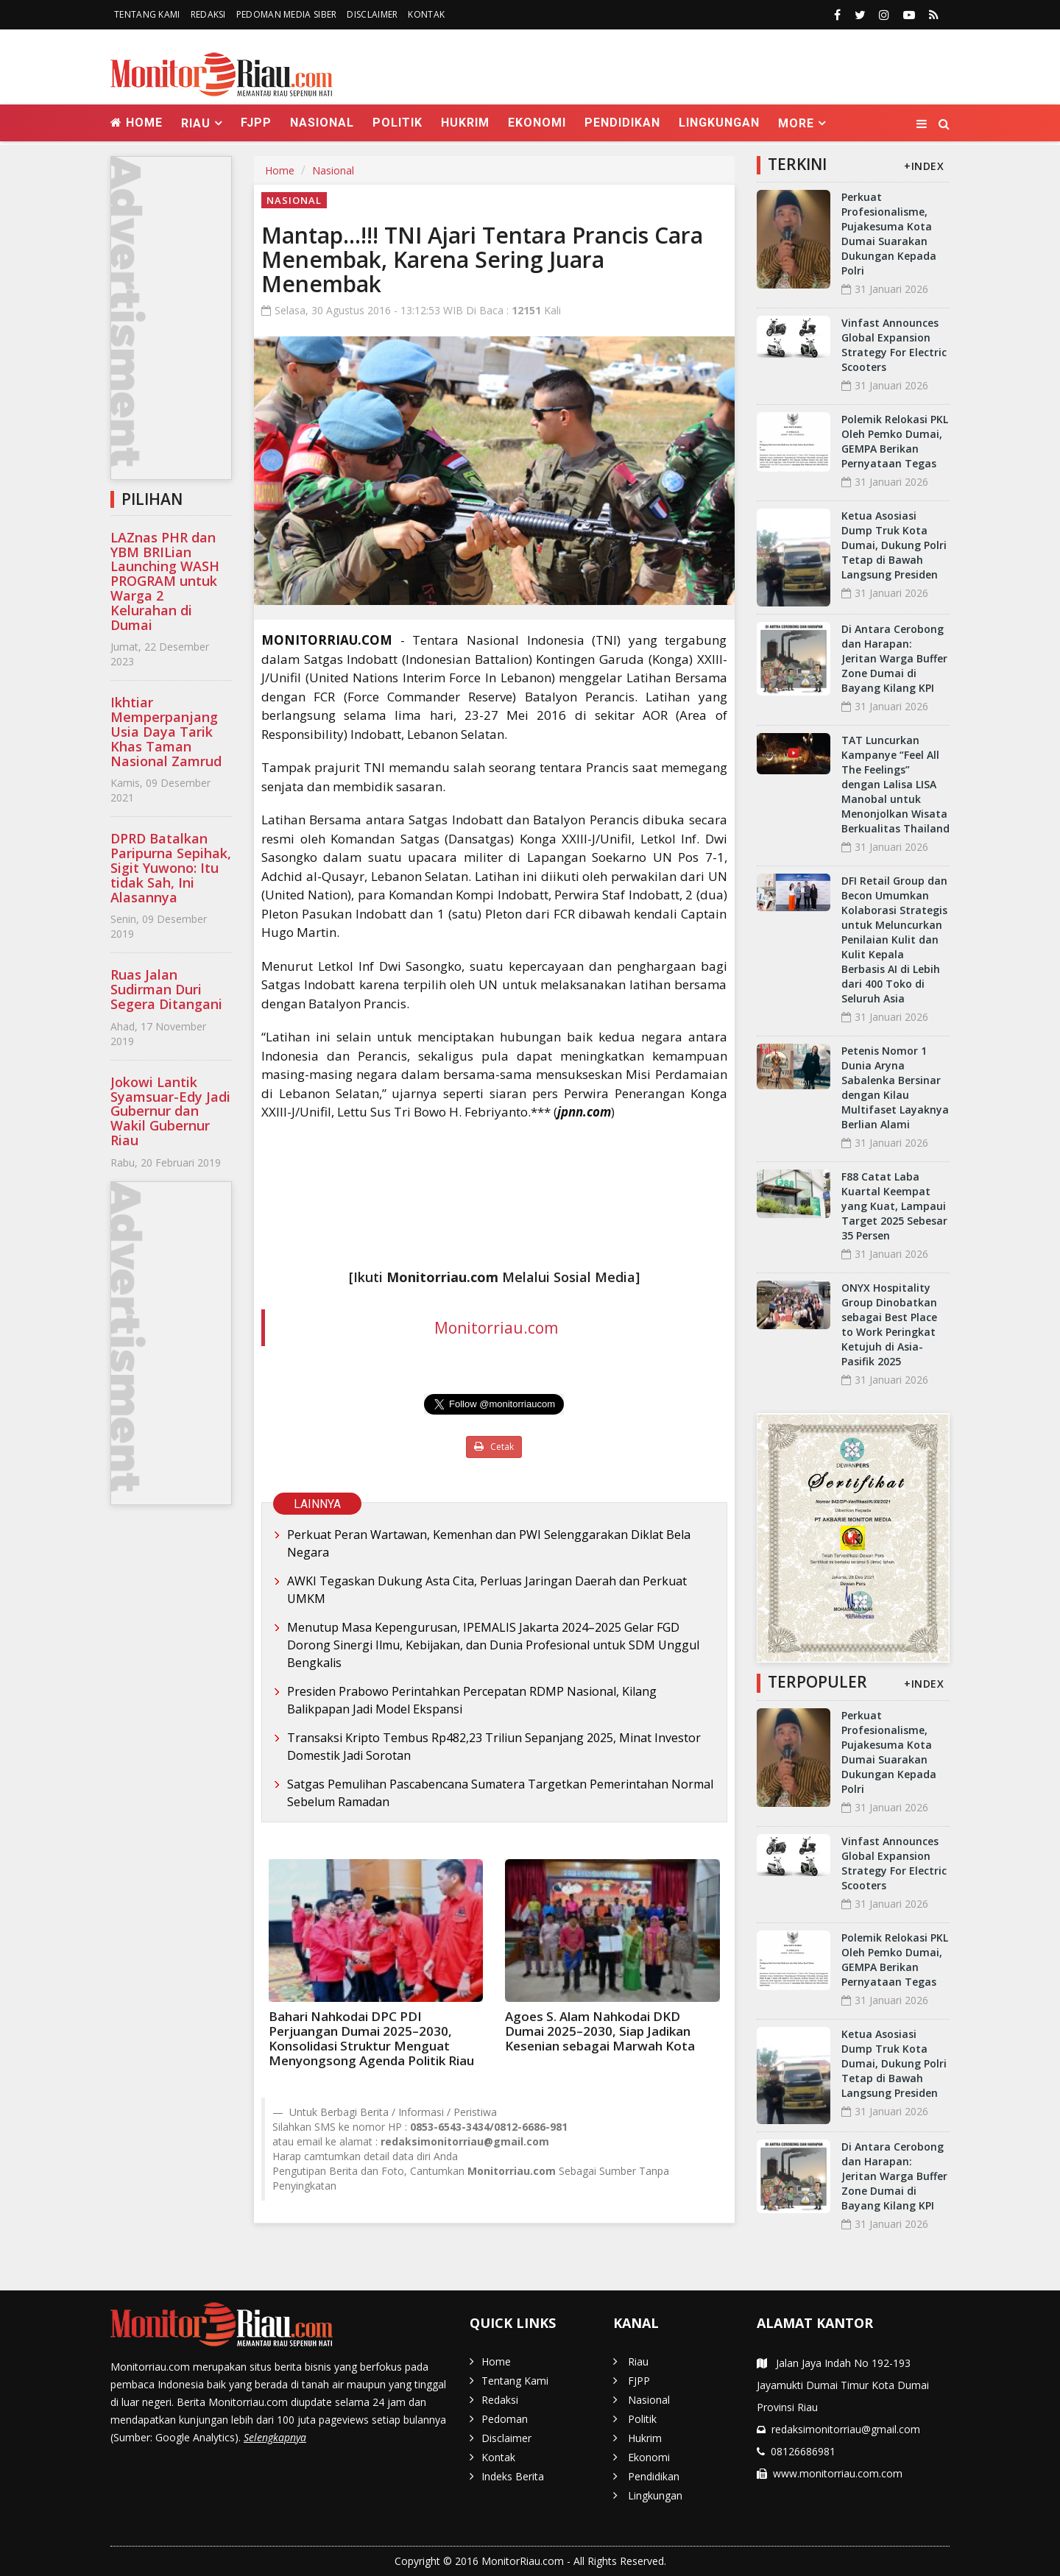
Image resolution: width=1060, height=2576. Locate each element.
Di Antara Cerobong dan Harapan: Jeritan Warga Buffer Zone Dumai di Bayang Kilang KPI (894, 658)
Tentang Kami (147, 14)
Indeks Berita (512, 2476)
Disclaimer (372, 14)
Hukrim (465, 123)
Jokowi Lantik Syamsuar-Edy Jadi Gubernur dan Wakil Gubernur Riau (170, 1111)
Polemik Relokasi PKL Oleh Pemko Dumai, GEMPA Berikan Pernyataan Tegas (894, 441)
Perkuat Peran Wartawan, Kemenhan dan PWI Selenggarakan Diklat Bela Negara (488, 1543)
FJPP (256, 123)
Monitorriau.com (496, 1327)
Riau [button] (196, 123)
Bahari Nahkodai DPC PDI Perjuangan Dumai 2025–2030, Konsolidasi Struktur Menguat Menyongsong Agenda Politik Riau (371, 2038)
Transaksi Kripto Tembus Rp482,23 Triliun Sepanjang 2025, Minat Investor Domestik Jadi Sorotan (494, 1746)
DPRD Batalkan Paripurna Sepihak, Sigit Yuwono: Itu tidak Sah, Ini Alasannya (170, 867)
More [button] (796, 123)
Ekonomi (537, 123)
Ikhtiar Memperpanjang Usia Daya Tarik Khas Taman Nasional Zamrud (166, 731)
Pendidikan (622, 123)
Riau (638, 2361)
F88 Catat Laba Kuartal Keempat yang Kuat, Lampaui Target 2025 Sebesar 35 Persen (894, 1206)
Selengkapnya (275, 2437)
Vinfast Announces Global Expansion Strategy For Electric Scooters (894, 345)
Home (136, 123)
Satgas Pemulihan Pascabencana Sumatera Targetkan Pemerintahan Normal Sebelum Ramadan (500, 1793)
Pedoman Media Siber (286, 14)
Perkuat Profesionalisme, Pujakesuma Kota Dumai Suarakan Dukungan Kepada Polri (888, 233)
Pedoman (504, 2419)
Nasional (322, 123)
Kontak (426, 14)
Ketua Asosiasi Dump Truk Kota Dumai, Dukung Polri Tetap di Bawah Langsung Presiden (894, 545)
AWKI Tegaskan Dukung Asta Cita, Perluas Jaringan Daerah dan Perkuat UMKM (487, 1590)
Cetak (494, 1446)
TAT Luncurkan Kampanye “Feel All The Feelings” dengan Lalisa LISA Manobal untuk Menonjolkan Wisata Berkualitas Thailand (895, 784)
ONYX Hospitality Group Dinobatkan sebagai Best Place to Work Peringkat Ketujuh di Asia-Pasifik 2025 (889, 1324)
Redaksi (208, 14)
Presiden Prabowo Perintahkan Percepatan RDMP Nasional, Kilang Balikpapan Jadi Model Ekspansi (472, 1700)
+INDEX (924, 166)
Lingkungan (719, 123)
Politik (397, 123)
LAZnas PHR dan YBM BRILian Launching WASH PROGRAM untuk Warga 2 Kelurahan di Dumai (164, 581)
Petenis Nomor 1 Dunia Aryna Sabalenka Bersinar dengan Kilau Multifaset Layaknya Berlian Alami (895, 1087)
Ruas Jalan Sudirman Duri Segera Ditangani (166, 989)
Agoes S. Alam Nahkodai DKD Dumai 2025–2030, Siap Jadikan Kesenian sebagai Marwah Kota (600, 2031)
